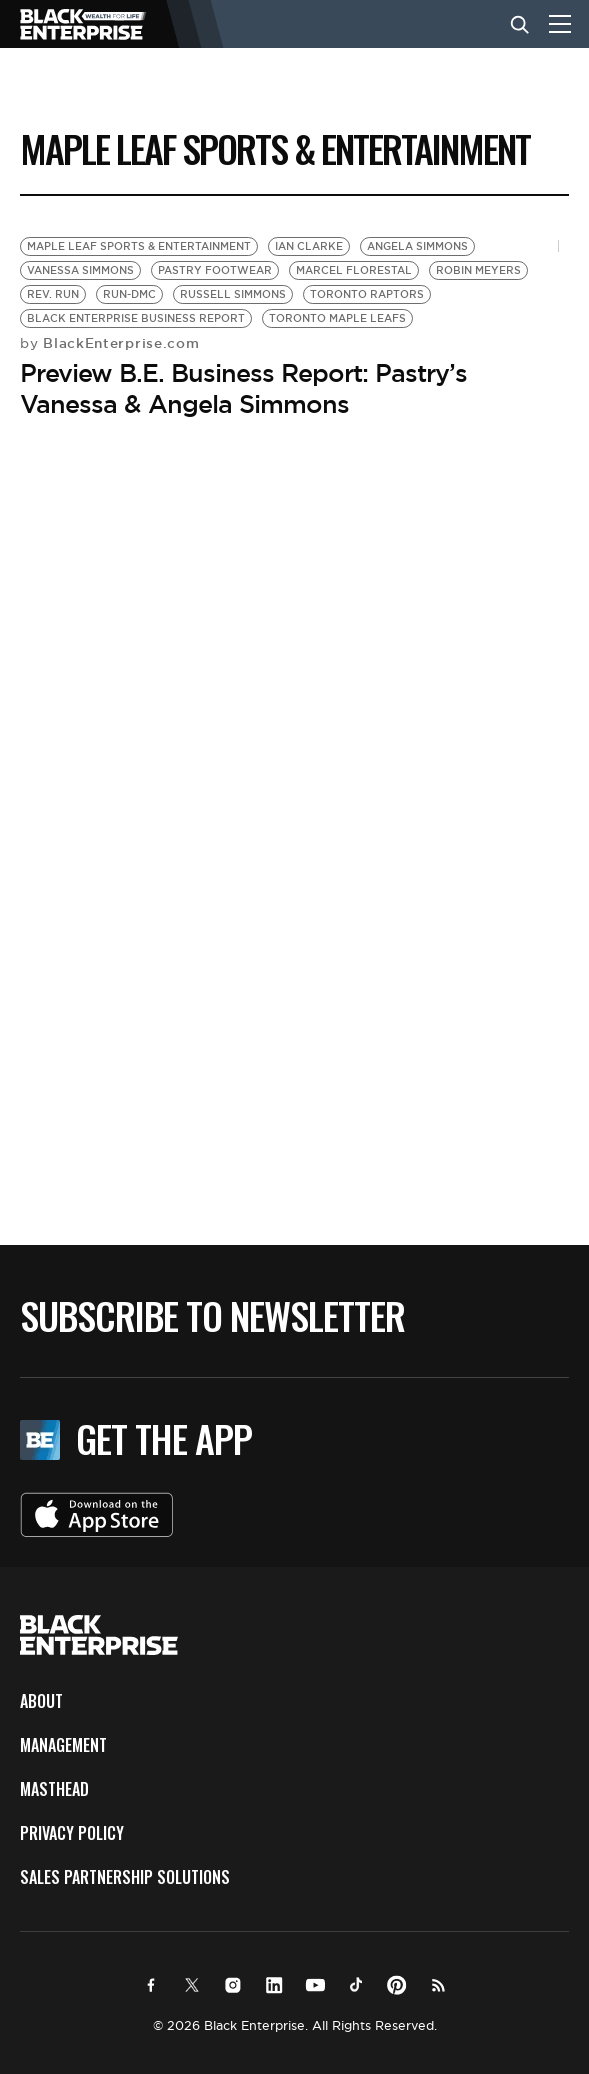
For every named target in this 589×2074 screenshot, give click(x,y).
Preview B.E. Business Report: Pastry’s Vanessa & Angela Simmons (243, 388)
